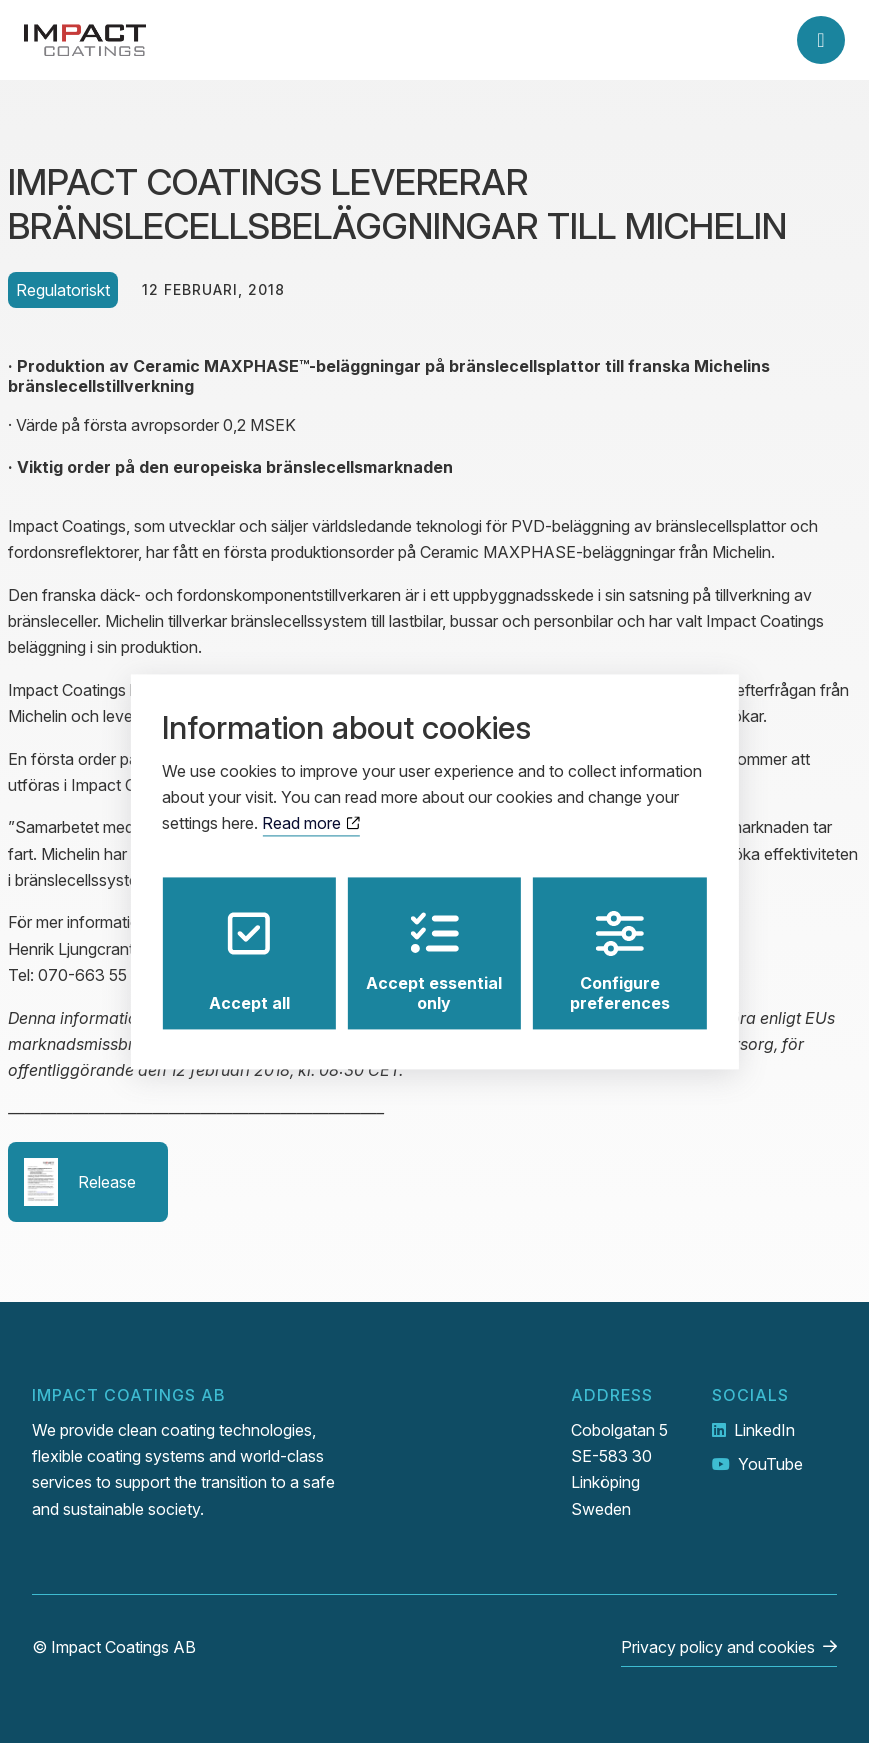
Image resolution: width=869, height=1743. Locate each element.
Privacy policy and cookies (718, 1647)
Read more (310, 824)
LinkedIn (764, 1430)
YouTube (770, 1464)
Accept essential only (434, 961)
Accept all (249, 961)
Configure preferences (620, 961)
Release (80, 1182)
